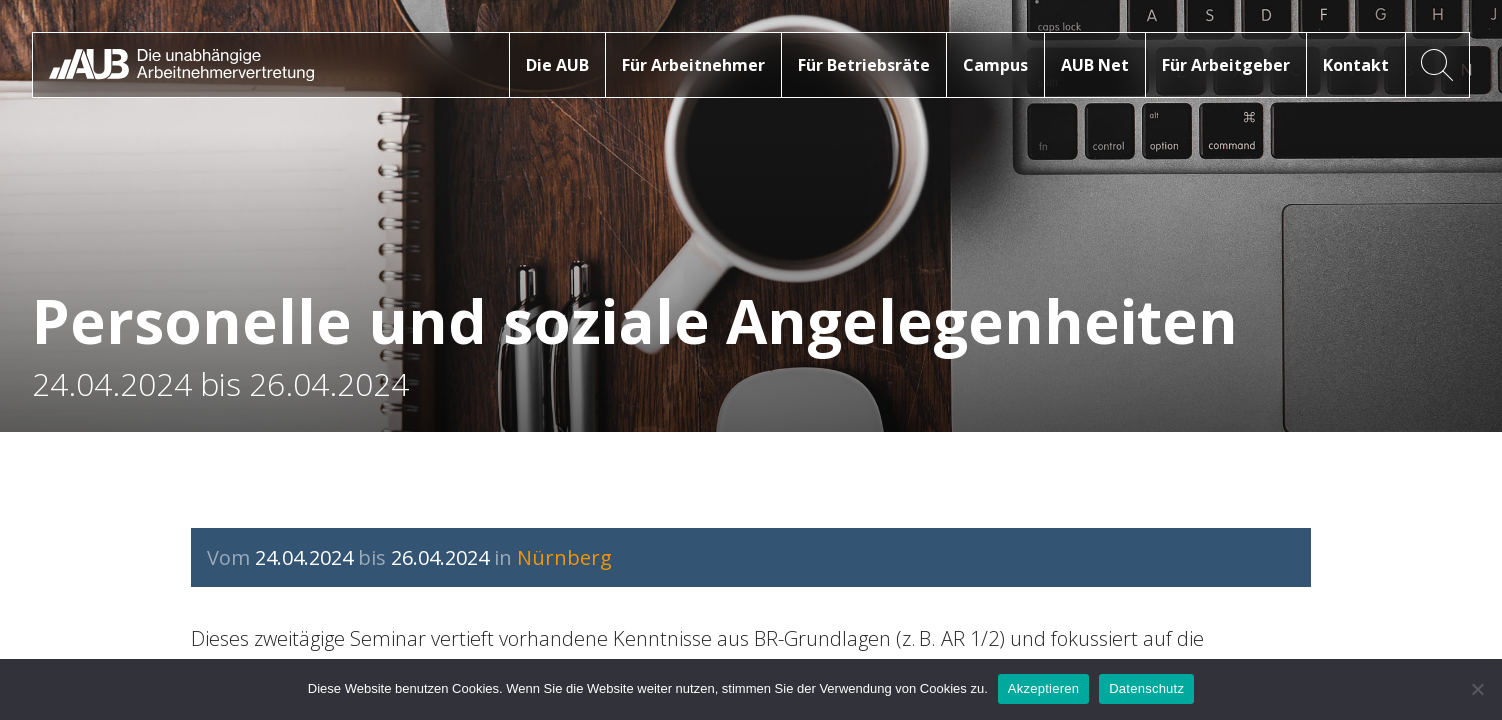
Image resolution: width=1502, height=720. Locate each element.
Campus (995, 65)
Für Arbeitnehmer (693, 65)
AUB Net (1095, 65)
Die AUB (557, 65)
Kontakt (1356, 65)
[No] (1477, 689)
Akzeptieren (1043, 688)
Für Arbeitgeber (1226, 65)
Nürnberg (564, 557)
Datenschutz (1146, 688)
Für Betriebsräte (864, 65)
